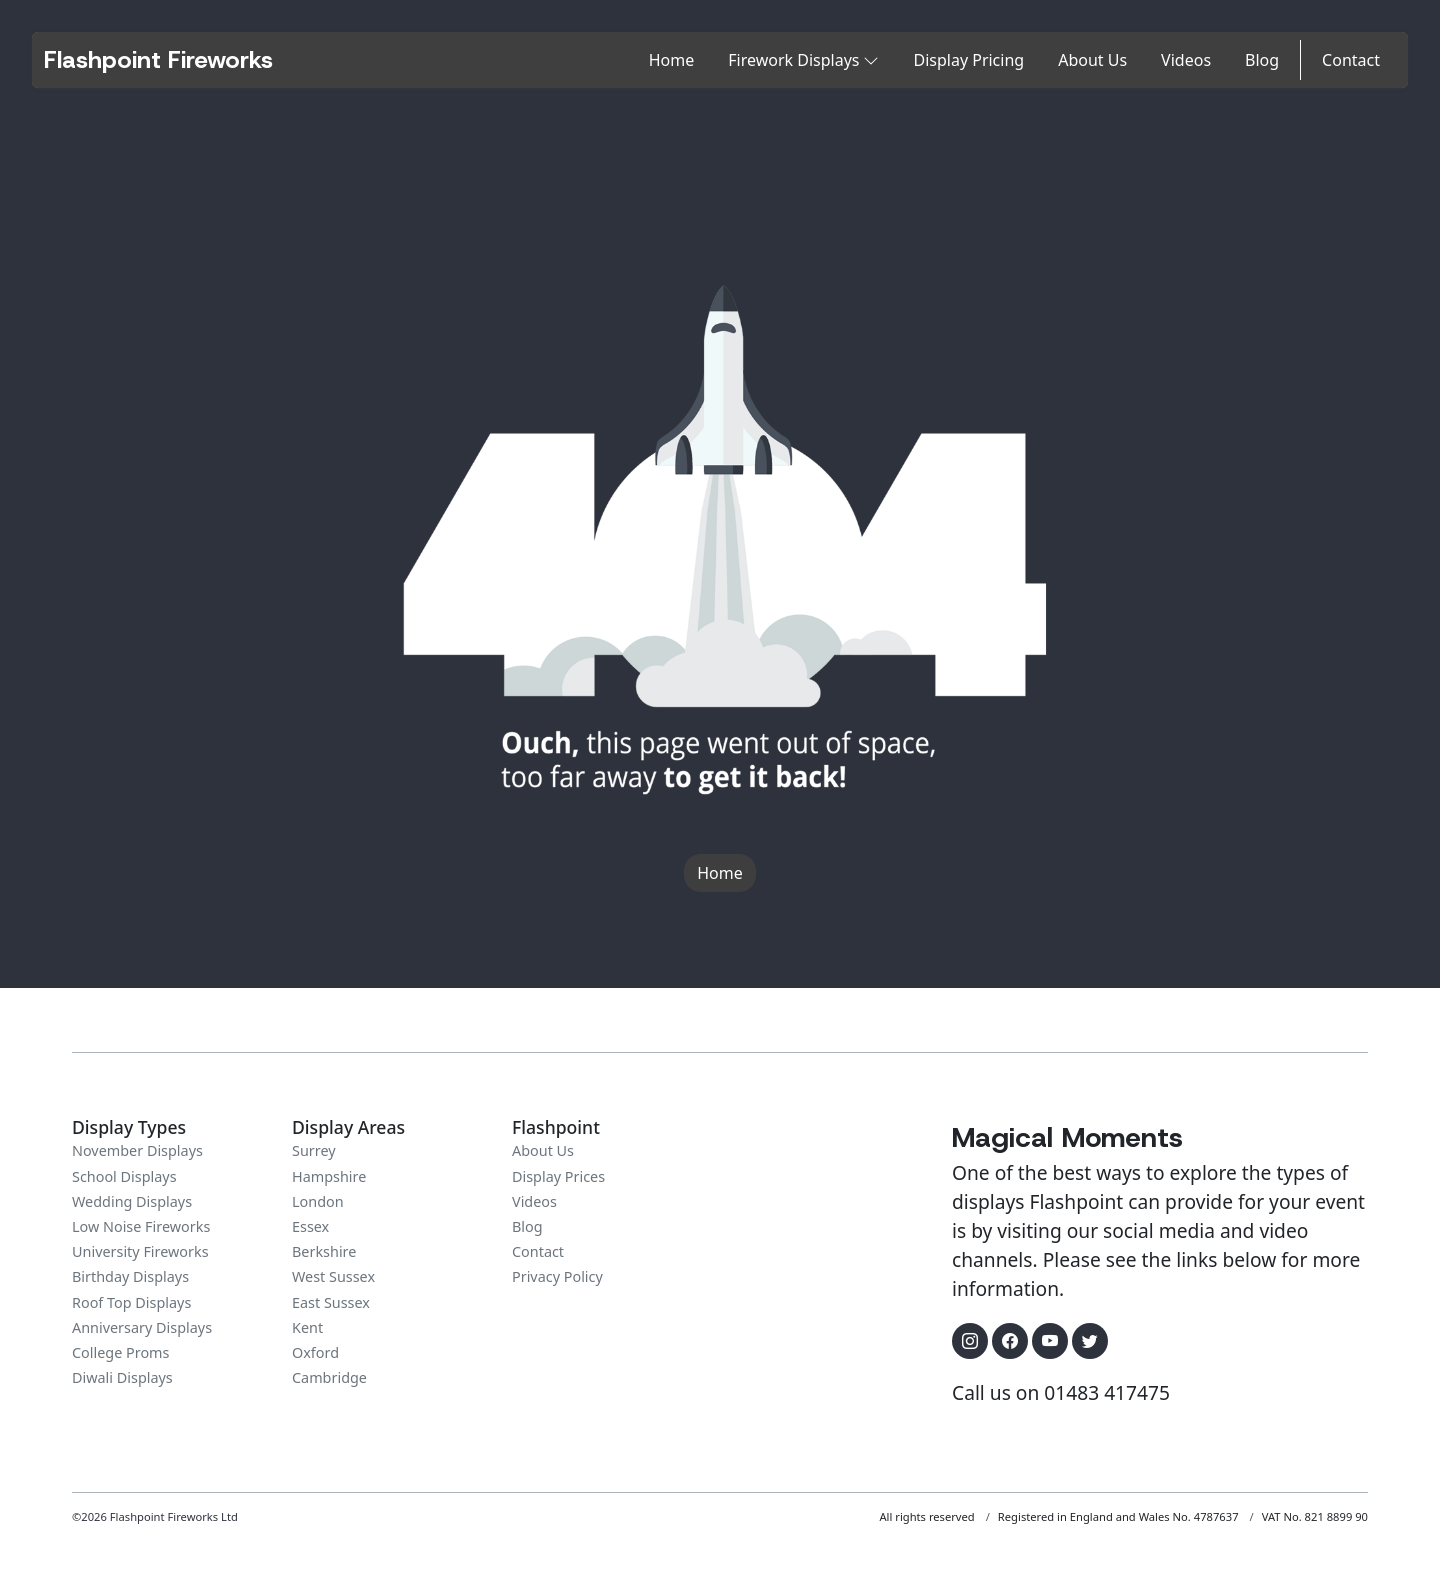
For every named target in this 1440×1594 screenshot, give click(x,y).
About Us (1092, 60)
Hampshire (329, 1176)
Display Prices (558, 1176)
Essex (310, 1226)
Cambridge (329, 1377)
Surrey (314, 1150)
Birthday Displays (130, 1276)
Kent (307, 1327)
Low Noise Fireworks (141, 1226)
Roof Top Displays (131, 1302)
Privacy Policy (557, 1276)
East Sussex (331, 1302)
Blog (1262, 60)
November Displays (137, 1150)
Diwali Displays (122, 1377)
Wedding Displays (132, 1201)
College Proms (120, 1352)
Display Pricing (968, 60)
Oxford (315, 1352)
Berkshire (324, 1251)
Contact (1351, 60)
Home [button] (720, 873)
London (318, 1201)
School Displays (124, 1176)
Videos (1186, 60)
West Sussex (333, 1276)
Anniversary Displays (142, 1327)
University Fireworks (140, 1251)
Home (672, 60)
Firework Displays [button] (803, 59)
